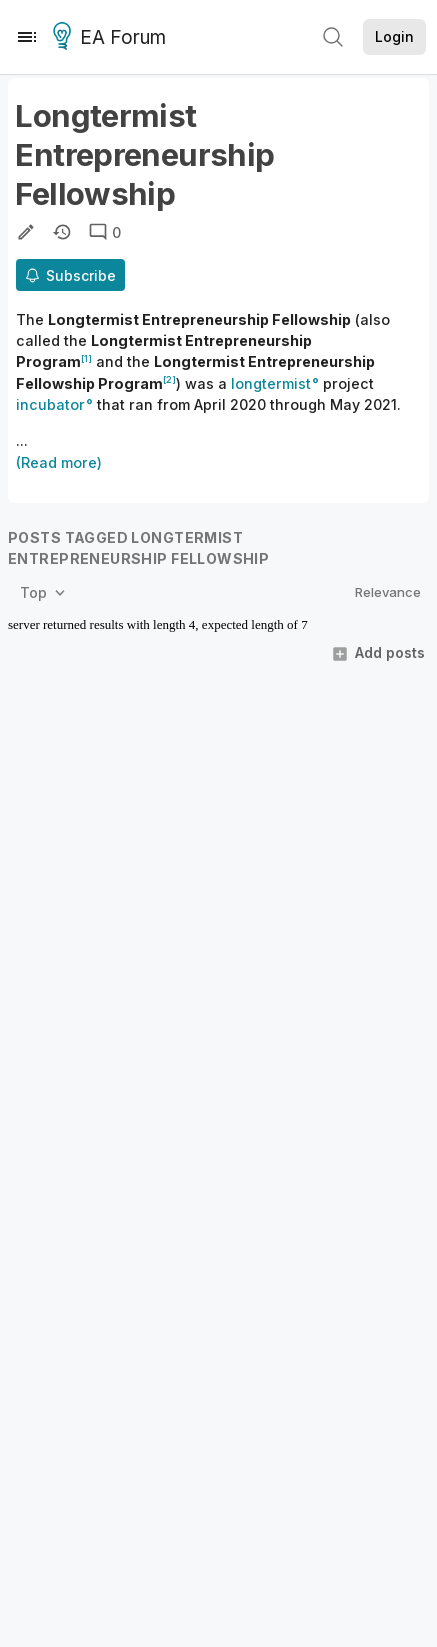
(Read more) (59, 462)
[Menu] (27, 37)
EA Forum (112, 38)
